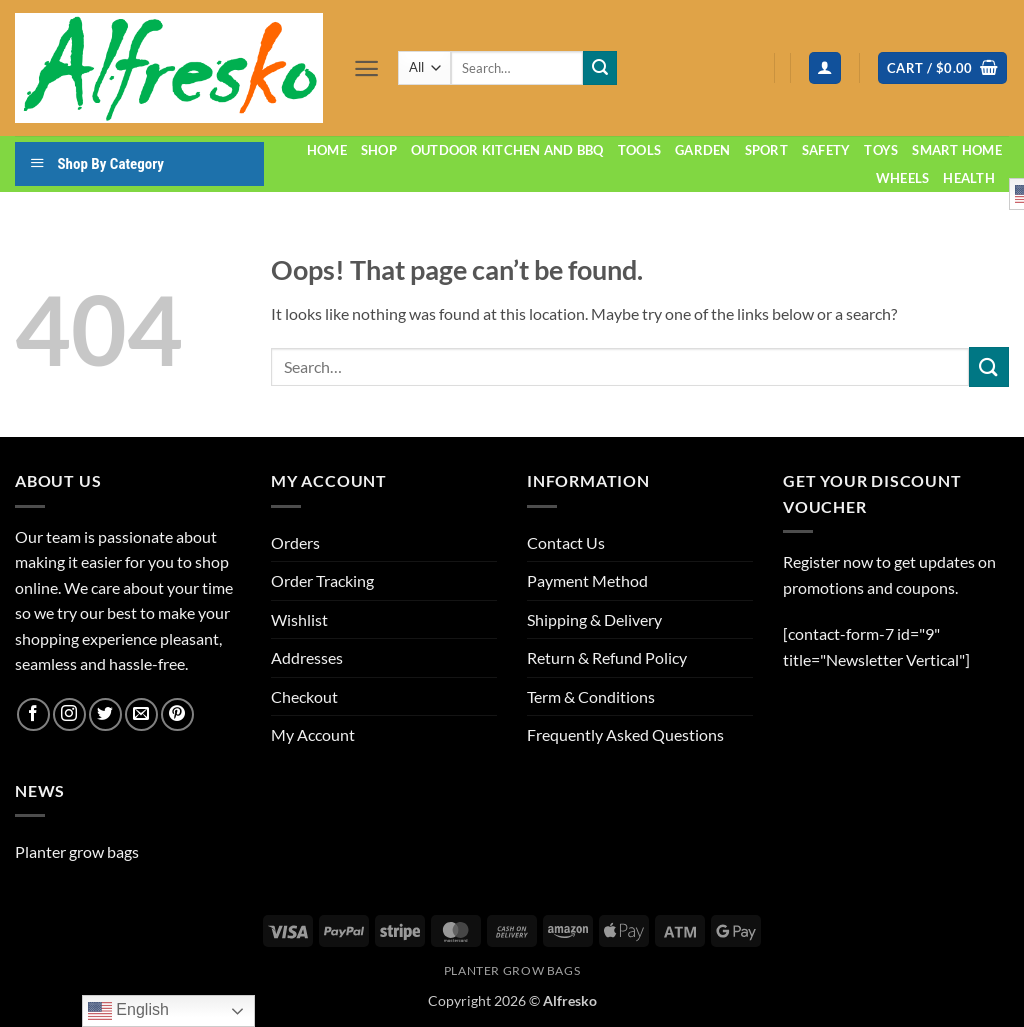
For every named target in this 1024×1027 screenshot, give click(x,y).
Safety (826, 150)
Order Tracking (322, 580)
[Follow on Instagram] (69, 714)
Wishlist (299, 619)
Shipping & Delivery (594, 619)
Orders (295, 542)
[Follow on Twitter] (105, 714)
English (128, 1011)
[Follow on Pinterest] (177, 714)
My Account (313, 734)
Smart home (957, 150)
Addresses (307, 657)
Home (327, 150)
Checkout (304, 696)
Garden (703, 150)
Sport (766, 150)
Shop (379, 150)
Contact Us (566, 542)
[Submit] (600, 68)
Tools (639, 150)
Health (969, 178)
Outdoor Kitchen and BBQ (507, 150)
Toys (881, 150)
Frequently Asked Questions (625, 734)
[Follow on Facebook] (33, 714)
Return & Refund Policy (607, 657)
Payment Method (587, 580)
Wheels (903, 178)
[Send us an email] (141, 714)
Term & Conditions (591, 696)
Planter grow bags (77, 851)
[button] (366, 68)
